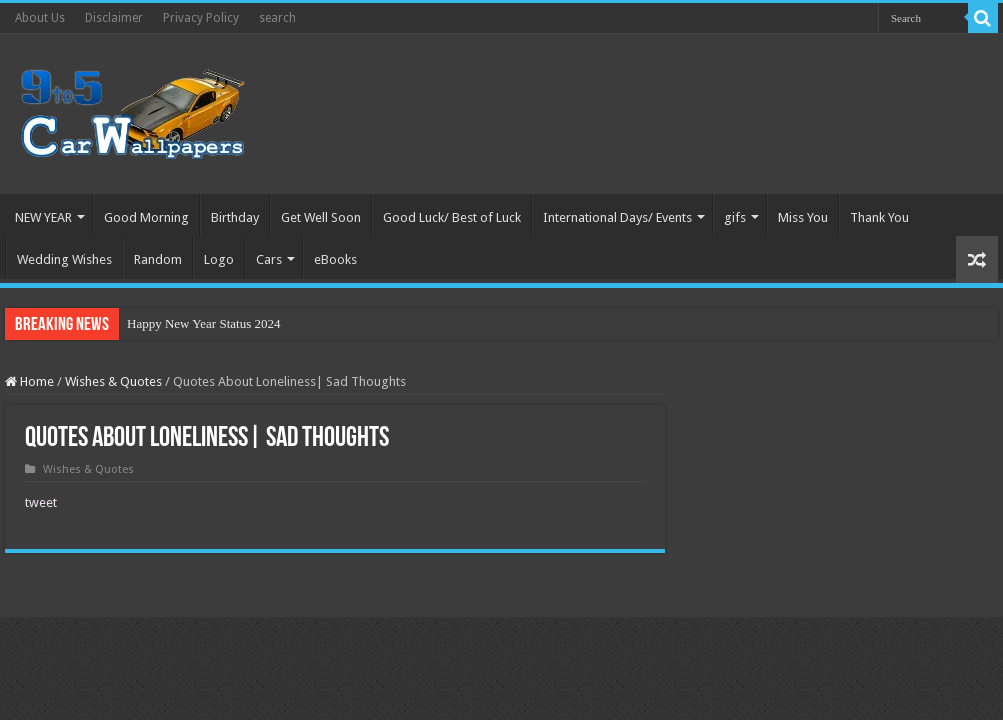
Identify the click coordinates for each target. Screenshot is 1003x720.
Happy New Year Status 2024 (203, 323)
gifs (735, 217)
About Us (40, 18)
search (277, 18)
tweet (41, 502)
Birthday (235, 217)
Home (29, 381)
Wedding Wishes (64, 259)
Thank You (879, 217)
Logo (219, 259)
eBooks (335, 259)
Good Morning (146, 217)
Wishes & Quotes (113, 381)
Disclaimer (114, 18)
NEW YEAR (43, 217)
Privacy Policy (201, 18)
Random (158, 259)
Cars (269, 259)
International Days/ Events (617, 217)
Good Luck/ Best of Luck (452, 217)
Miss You (803, 217)
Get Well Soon (321, 217)
